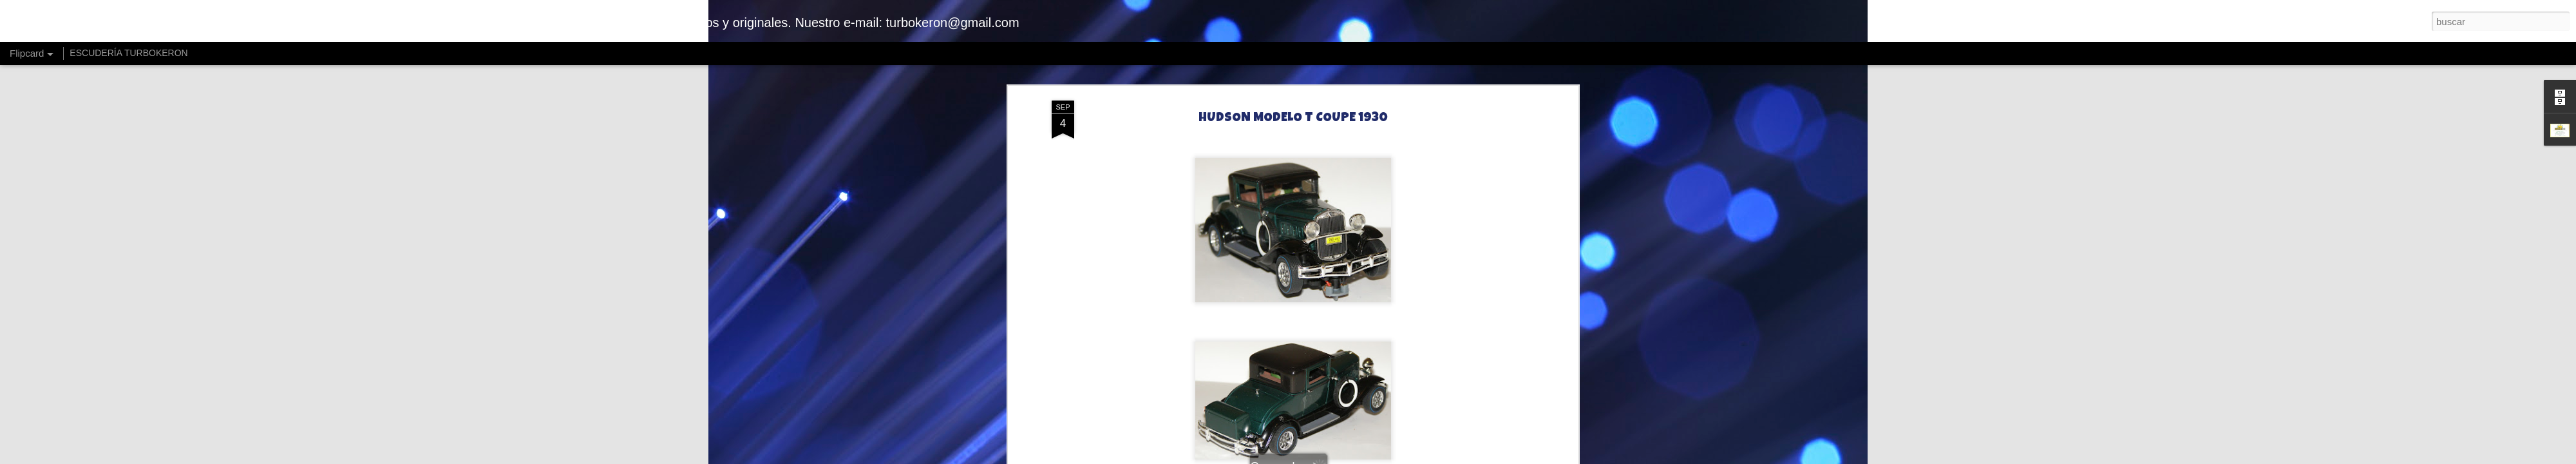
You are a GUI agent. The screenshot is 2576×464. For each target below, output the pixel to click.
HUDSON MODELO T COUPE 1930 (1293, 118)
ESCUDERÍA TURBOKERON (128, 53)
